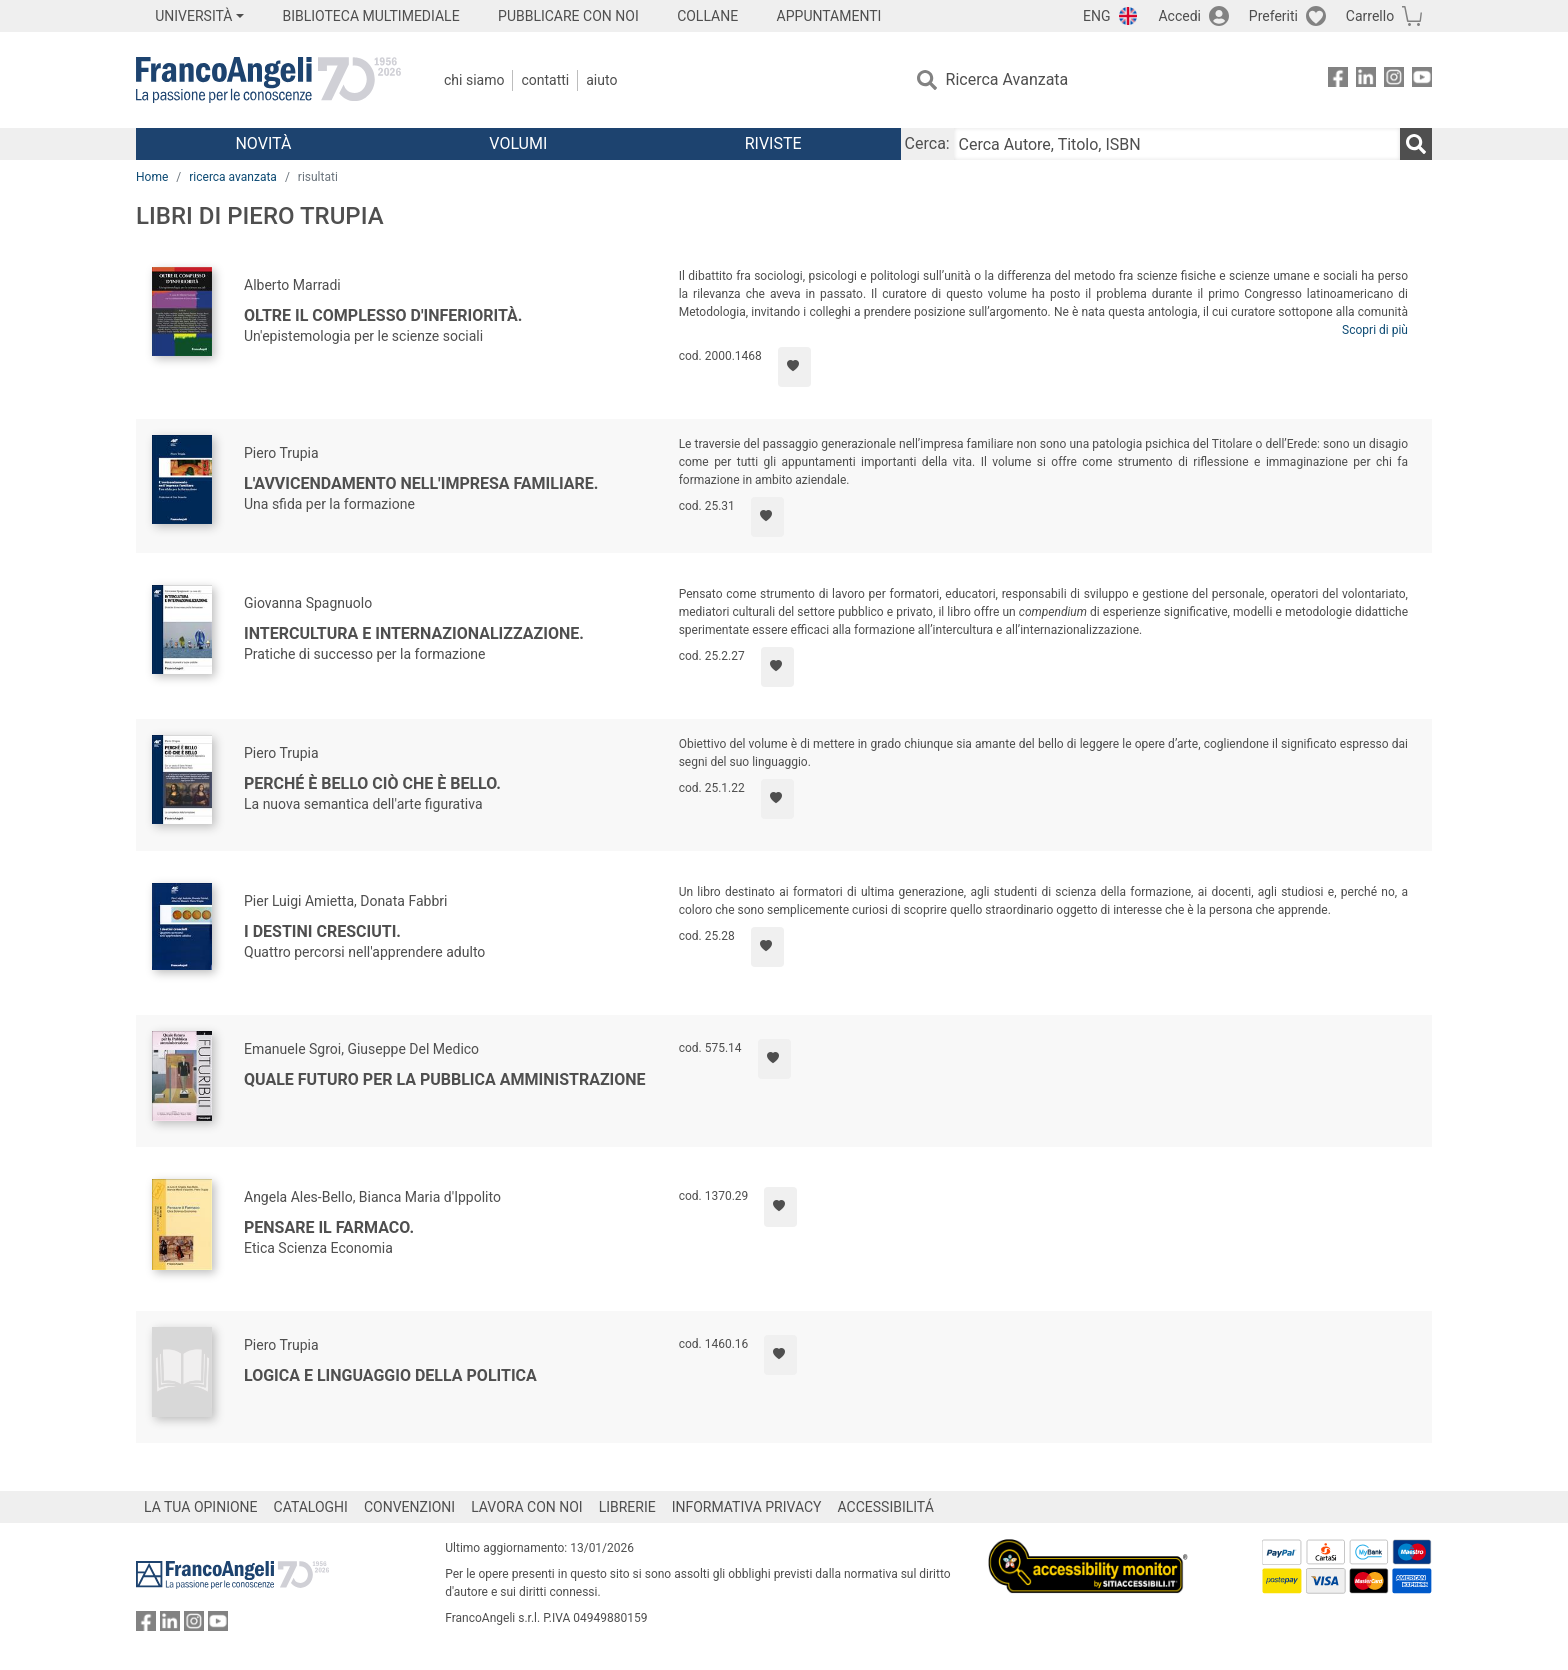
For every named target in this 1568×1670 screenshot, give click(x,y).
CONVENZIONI (409, 1507)
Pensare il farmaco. (329, 1227)
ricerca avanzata (233, 177)
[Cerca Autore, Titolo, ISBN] (1177, 144)
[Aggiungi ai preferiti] (794, 367)
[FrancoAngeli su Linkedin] (1366, 80)
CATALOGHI (311, 1507)
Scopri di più (1375, 330)
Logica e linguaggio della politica (390, 1375)
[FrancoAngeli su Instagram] (1394, 80)
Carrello (1370, 16)
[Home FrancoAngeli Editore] (268, 80)
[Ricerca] (1416, 144)
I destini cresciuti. (322, 931)
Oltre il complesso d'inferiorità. (383, 315)
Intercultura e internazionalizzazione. (414, 633)
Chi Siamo (474, 80)
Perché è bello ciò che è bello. (372, 783)
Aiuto (601, 80)
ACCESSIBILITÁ (886, 1507)
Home (152, 177)
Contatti (545, 80)
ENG (1096, 16)
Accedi (1179, 16)
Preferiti (1273, 16)
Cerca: (927, 143)
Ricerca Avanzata (1007, 79)
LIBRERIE (627, 1507)
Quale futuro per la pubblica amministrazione (445, 1079)
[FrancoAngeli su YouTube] (1422, 80)
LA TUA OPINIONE (201, 1507)
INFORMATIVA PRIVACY (747, 1507)
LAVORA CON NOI (527, 1507)
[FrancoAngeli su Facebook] (1338, 80)
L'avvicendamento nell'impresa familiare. (421, 483)
